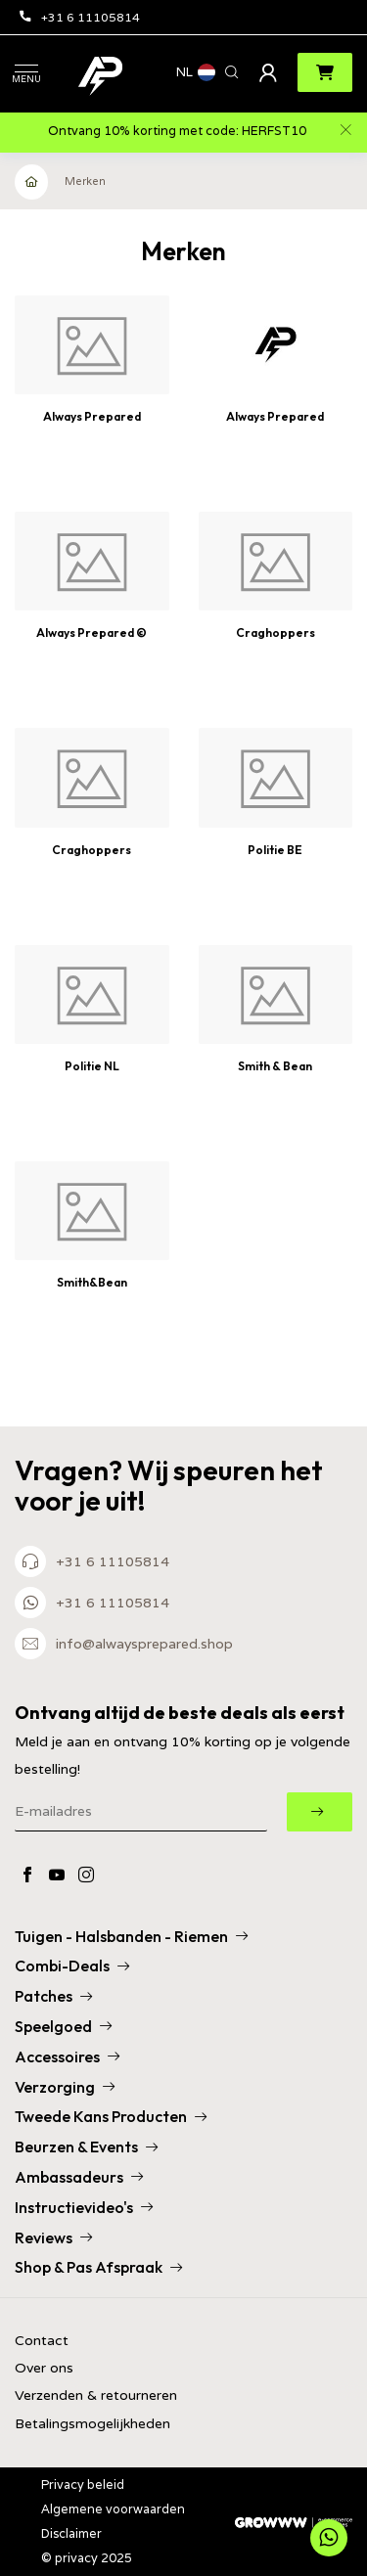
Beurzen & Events (86, 2146)
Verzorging (65, 2087)
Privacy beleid (82, 2484)
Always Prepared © (91, 632)
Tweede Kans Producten (110, 2116)
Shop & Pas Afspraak (98, 2267)
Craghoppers (275, 632)
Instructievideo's (84, 2207)
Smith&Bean (92, 1282)
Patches (53, 1996)
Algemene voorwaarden (113, 2509)
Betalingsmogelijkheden (92, 2424)
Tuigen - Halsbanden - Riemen (131, 1936)
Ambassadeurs (79, 2177)
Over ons (44, 2368)
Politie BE (275, 849)
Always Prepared (92, 416)
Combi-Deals (72, 1965)
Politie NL (92, 1066)
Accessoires (67, 2056)
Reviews (53, 2237)
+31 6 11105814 (80, 17)
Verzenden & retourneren (96, 2395)
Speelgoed (63, 2026)
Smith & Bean (275, 1066)
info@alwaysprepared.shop (144, 1643)
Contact (42, 2340)
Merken (85, 181)
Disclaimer (71, 2533)
